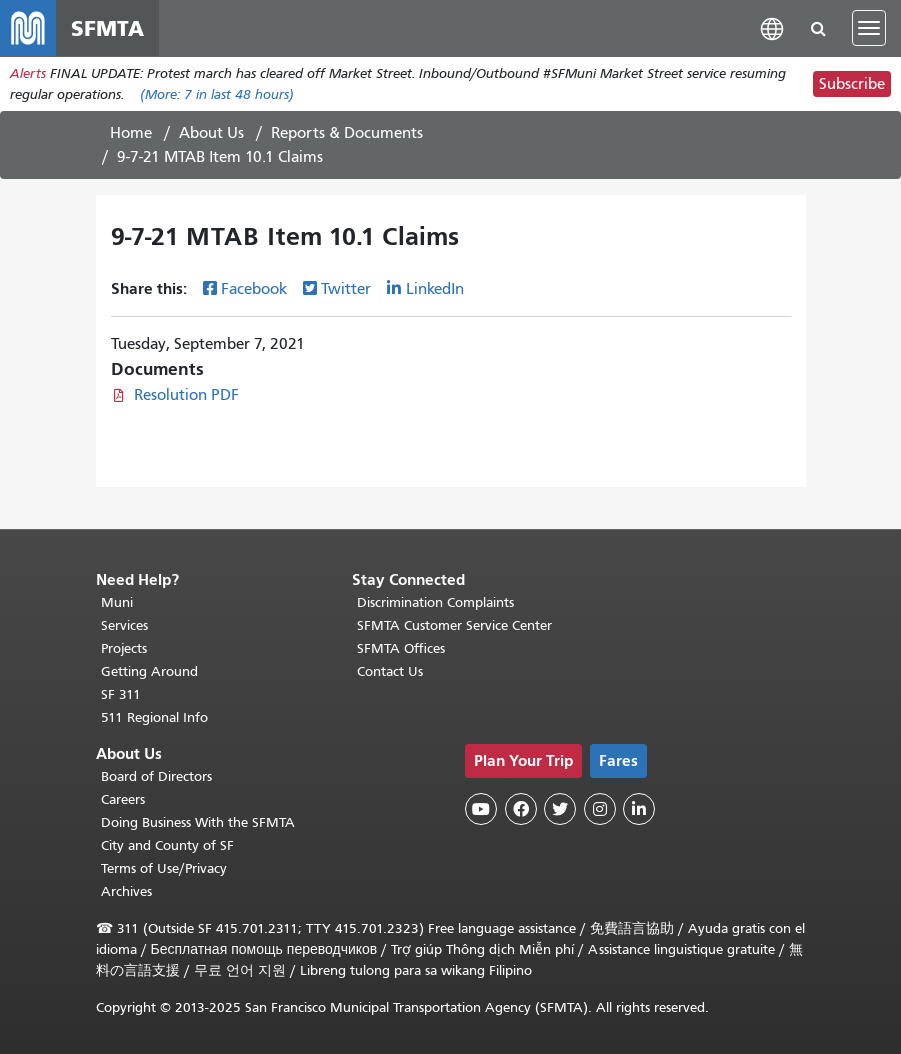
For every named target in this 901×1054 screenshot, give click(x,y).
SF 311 (121, 694)
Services (124, 625)
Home (131, 133)
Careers (123, 799)
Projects (124, 648)
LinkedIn (435, 289)
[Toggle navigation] (869, 28)
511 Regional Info (154, 717)
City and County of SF (167, 845)
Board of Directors (156, 776)
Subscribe (852, 84)
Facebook (254, 289)
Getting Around (149, 671)
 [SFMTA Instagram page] (600, 809)
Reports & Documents (347, 133)
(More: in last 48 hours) (217, 94)
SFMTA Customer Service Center (454, 625)
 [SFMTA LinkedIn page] (639, 809)
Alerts (28, 73)
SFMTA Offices (401, 648)
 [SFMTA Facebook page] (521, 809)
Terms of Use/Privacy (164, 868)
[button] (772, 27)
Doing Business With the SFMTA (198, 822)
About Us (211, 133)
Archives (126, 891)
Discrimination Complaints (435, 602)
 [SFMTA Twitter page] (560, 809)
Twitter (346, 289)
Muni (117, 602)
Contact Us (390, 671)
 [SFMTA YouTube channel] (481, 809)
